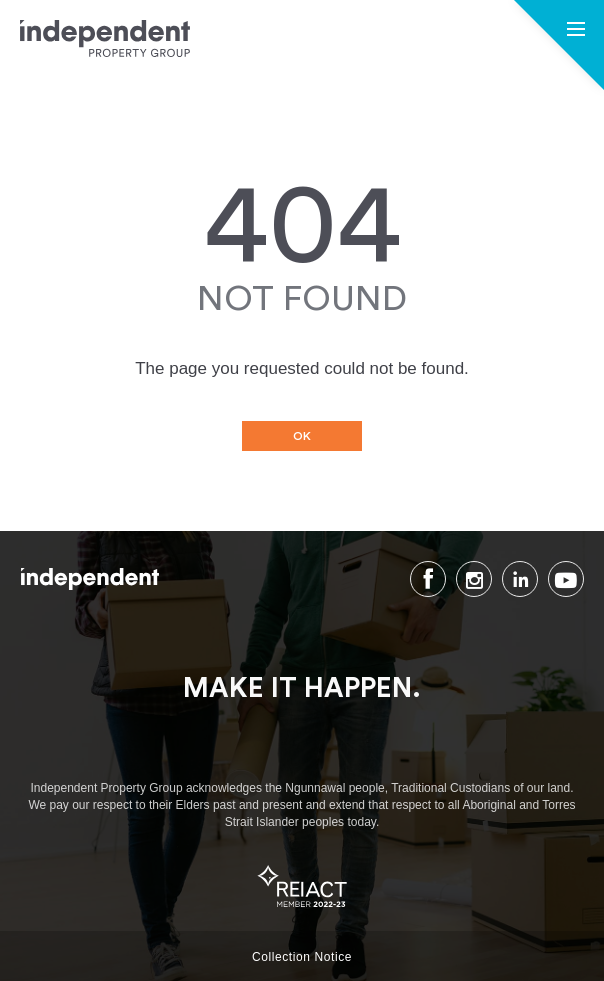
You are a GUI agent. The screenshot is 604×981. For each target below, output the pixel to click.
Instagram (474, 579)
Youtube (566, 579)
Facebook (428, 579)
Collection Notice (302, 957)
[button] (576, 31)
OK (302, 436)
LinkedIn (520, 579)
